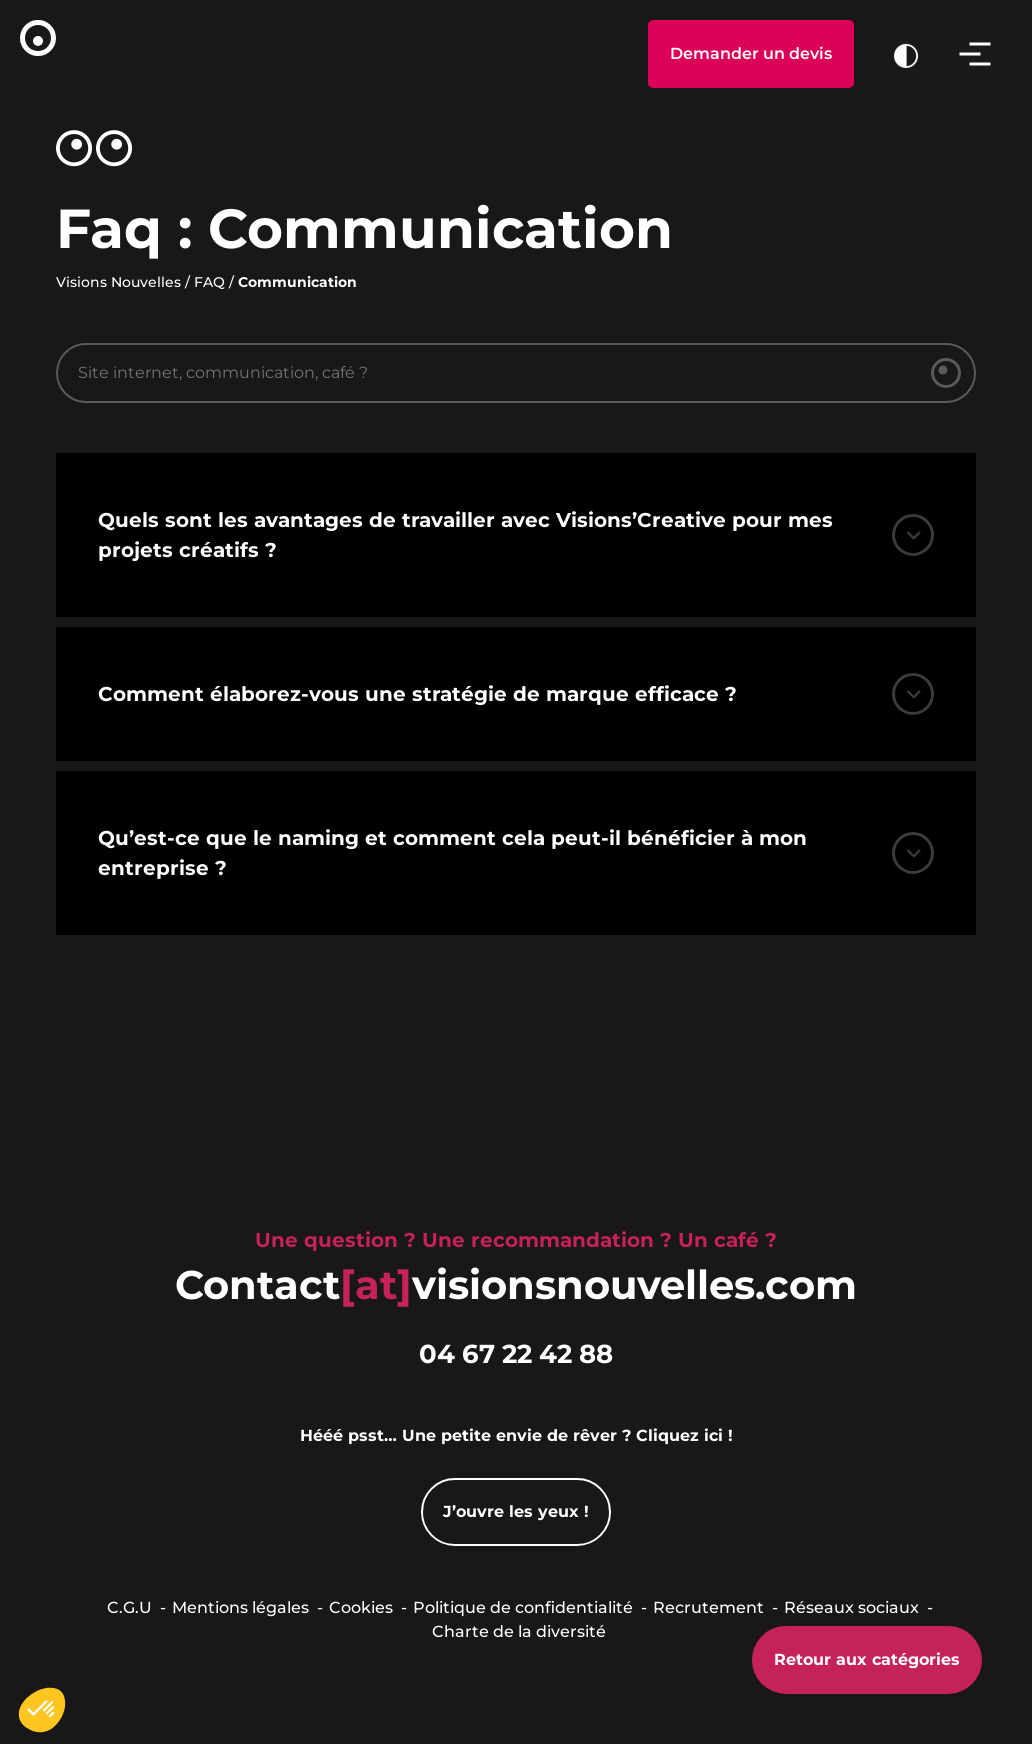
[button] (42, 1710)
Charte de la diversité (519, 1631)
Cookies (361, 1607)
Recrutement (708, 1607)
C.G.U (129, 1607)
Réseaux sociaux (851, 1607)
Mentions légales (240, 1607)
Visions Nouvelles (118, 282)
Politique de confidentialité (523, 1607)
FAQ (209, 282)
